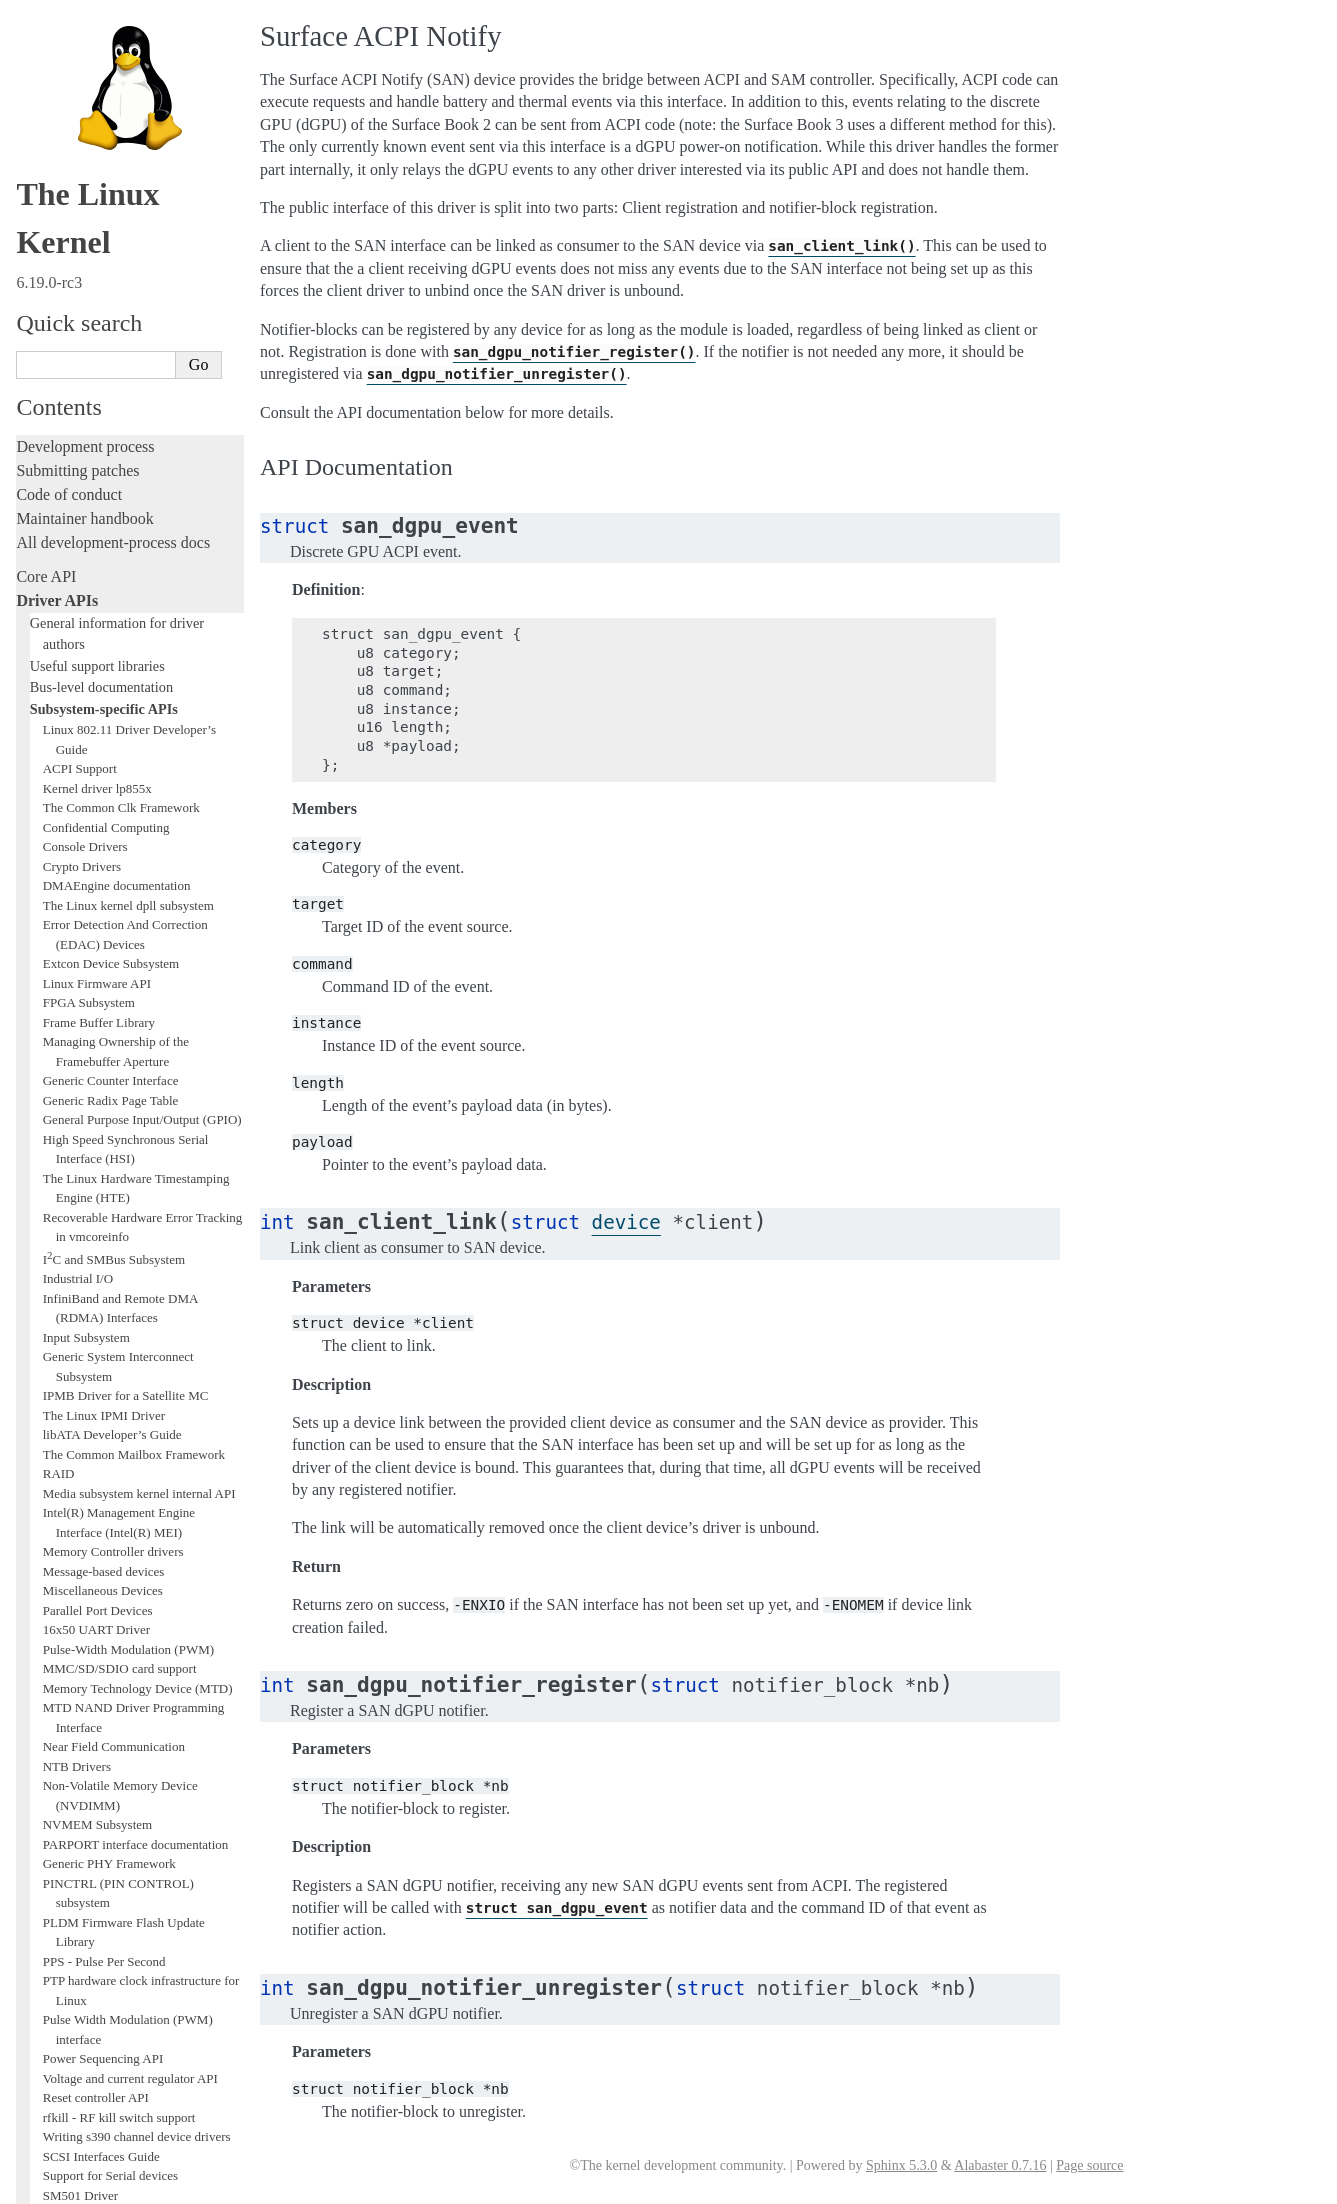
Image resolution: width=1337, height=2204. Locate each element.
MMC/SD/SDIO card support (120, 705)
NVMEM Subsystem (97, 861)
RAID (59, 510)
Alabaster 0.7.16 (1000, 2165)
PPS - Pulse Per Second (104, 998)
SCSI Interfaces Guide (101, 1193)
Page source (1089, 2165)
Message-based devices (104, 608)
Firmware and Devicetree (97, 2003)
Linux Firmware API (97, 20)
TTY (55, 1446)
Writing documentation (90, 1647)
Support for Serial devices (110, 1212)
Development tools (76, 1671)
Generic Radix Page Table (111, 137)
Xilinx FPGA (78, 1505)
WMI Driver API (87, 1485)
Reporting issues (69, 1897)
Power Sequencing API (103, 1095)
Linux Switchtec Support (108, 1329)
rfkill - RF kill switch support (119, 1154)
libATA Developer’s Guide (112, 471)
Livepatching (58, 1791)
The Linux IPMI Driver (104, 452)
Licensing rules (65, 1623)
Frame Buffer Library (99, 59)
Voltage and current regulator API (130, 1115)
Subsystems (54, 1565)
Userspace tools (66, 1921)
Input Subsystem (86, 374)
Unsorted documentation (95, 2071)
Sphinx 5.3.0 (901, 2165)
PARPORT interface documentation (136, 881)
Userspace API (63, 1945)
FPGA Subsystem (89, 39)
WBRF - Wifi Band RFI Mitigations (137, 1466)
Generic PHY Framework (109, 900)
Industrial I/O (78, 315)
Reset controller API (96, 1134)
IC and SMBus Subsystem (114, 296)
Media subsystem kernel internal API (139, 530)
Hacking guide (63, 1719)
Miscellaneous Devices (103, 627)
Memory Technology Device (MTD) (138, 725)
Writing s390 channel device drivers (137, 1173)
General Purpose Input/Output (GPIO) (142, 156)
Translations (55, 2105)
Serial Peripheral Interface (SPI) (126, 1271)
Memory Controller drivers (113, 588)
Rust (30, 1815)
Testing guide (59, 1695)
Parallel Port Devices (98, 647)
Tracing (40, 1743)
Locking (42, 1589)
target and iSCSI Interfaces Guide (130, 1368)
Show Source (58, 2185)
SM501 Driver (80, 1232)
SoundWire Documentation (114, 1251)
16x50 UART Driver (96, 666)
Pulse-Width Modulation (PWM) (128, 686)
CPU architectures (74, 2037)
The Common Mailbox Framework (134, 491)
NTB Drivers (77, 803)
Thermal (65, 1427)
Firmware (47, 1979)
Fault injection (62, 1767)
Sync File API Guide (97, 1349)
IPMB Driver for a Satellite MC (126, 432)
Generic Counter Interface (111, 117)
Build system (58, 1873)
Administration (64, 1849)
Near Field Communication (114, 783)
